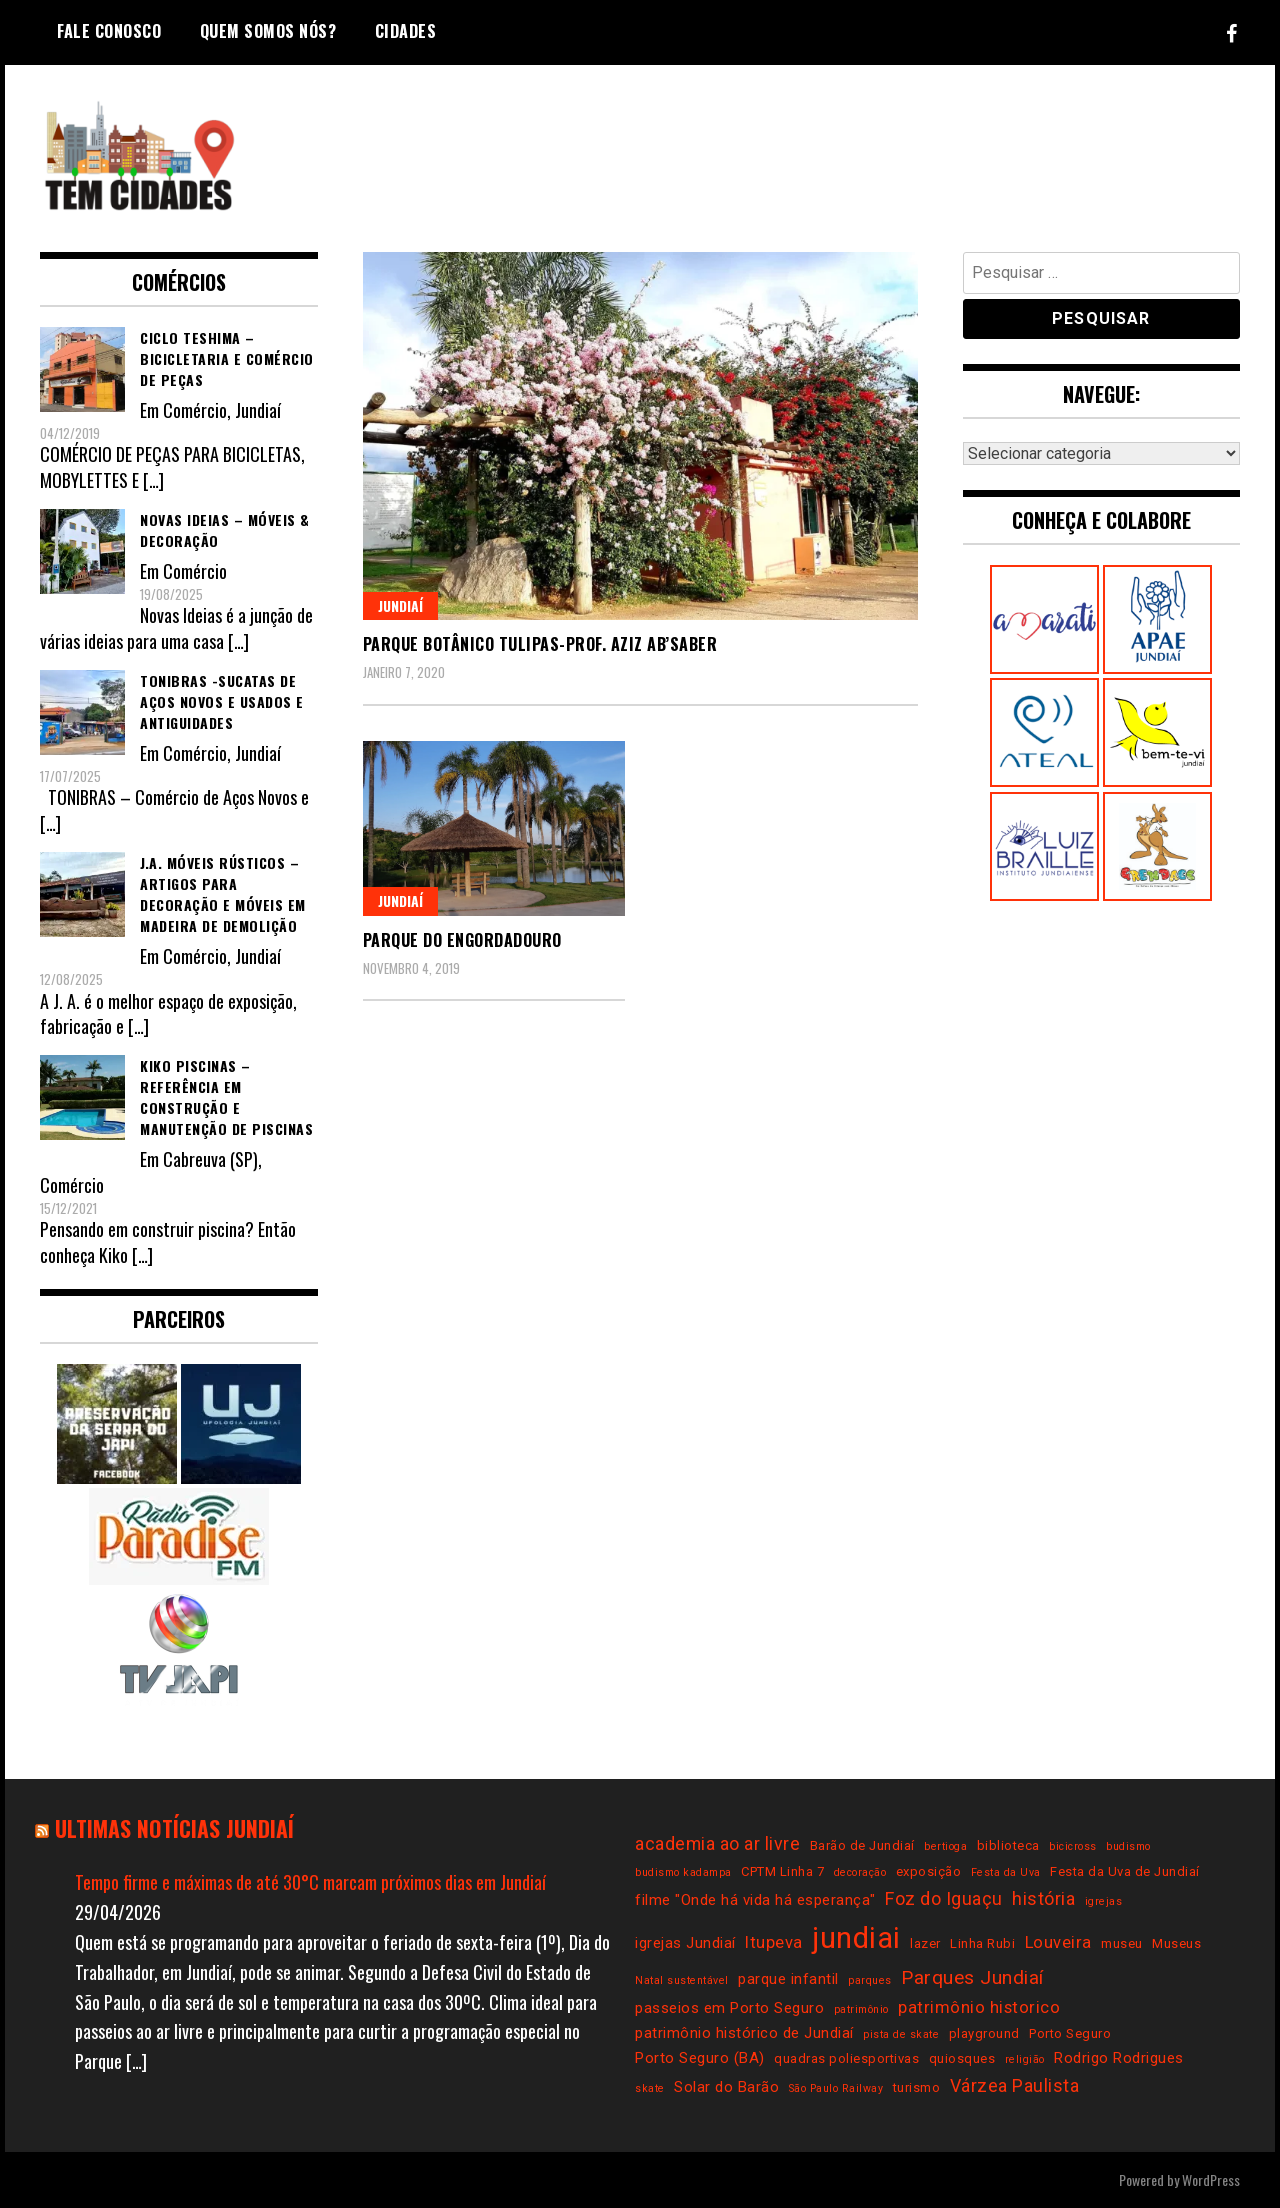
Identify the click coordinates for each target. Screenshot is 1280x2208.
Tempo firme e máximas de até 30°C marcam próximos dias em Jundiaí (310, 1882)
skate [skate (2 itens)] (650, 2088)
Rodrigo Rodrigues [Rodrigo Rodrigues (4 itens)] (1119, 2058)
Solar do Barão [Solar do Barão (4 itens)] (726, 2087)
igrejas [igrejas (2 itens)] (1104, 1901)
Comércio (195, 410)
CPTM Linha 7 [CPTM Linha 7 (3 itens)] (782, 1871)
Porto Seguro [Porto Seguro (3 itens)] (1070, 2033)
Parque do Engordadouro (462, 940)
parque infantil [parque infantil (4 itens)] (788, 1979)
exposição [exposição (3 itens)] (929, 1871)
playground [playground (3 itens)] (984, 2033)
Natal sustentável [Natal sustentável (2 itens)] (682, 1980)
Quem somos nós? (268, 31)
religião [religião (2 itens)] (1025, 2059)
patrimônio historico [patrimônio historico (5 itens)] (979, 2007)
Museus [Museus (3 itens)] (1176, 1943)
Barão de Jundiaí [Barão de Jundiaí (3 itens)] (862, 1845)
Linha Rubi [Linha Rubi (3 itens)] (982, 1943)
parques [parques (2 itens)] (870, 1980)
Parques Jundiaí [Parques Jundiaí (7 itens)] (972, 1977)
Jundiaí (400, 605)
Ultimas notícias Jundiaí (174, 1828)
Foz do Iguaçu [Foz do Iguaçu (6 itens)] (944, 1898)
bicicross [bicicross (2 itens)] (1073, 1846)
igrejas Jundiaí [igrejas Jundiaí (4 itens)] (685, 1943)
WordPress (1211, 2179)
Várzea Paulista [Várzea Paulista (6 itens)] (1015, 2085)
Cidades (406, 31)
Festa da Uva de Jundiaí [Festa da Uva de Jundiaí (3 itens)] (1125, 1871)
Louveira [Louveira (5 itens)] (1058, 1942)
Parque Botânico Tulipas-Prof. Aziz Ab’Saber (540, 644)
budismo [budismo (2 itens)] (1128, 1846)
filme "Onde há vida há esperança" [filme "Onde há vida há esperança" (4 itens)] (755, 1900)
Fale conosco (109, 31)
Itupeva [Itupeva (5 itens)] (774, 1942)
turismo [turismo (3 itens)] (917, 2087)
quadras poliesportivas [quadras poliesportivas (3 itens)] (846, 2058)
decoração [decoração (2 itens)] (860, 1872)
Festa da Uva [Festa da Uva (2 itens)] (1006, 1872)
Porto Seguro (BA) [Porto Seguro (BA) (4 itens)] (700, 2058)
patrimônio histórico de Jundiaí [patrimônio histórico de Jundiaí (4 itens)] (744, 2033)
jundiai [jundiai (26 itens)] (856, 1938)
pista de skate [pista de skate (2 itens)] (901, 2034)
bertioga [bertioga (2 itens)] (945, 1846)
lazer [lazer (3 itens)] (925, 1943)
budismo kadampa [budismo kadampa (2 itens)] (683, 1872)
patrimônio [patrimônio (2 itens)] (861, 2009)
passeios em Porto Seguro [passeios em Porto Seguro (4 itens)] (729, 2008)
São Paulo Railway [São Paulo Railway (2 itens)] (836, 2088)
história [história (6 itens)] (1043, 1898)
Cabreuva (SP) (210, 1159)
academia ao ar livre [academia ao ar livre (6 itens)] (717, 1843)
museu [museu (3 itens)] (1122, 1943)
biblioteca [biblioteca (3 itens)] (1008, 1845)
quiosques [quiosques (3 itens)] (962, 2058)
